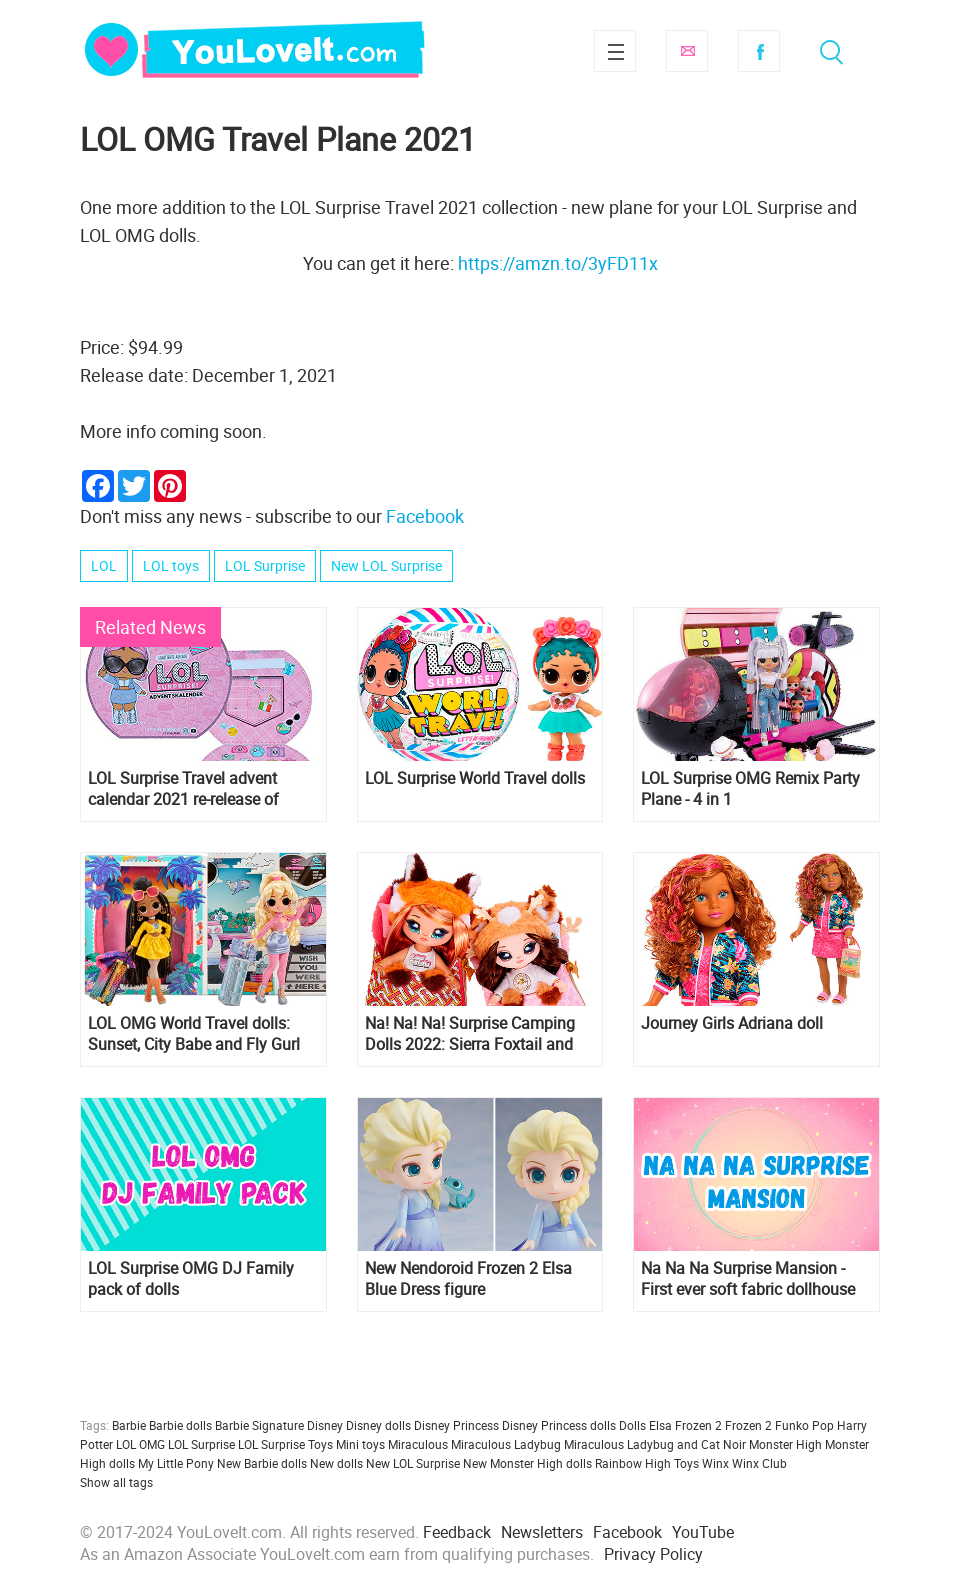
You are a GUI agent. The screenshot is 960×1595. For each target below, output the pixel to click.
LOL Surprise (265, 565)
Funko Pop (804, 1425)
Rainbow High (633, 1463)
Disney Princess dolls (559, 1425)
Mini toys (360, 1444)
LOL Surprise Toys (285, 1444)
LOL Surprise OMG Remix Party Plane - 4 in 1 (750, 789)
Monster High (785, 1444)
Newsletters (542, 1532)
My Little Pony (176, 1463)
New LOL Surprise (386, 565)
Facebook (759, 51)
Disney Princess (456, 1425)
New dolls (336, 1463)
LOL (104, 565)
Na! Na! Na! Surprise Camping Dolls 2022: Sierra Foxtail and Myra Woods (470, 1034)
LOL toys (171, 565)
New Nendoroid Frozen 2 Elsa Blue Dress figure (468, 1279)
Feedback (457, 1532)
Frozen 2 (748, 1425)
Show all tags (116, 1482)
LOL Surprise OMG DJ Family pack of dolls (191, 1279)
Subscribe (687, 51)
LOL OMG (140, 1444)
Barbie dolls (180, 1425)
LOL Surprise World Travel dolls (475, 778)
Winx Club (759, 1463)
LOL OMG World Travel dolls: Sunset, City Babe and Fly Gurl (194, 1034)
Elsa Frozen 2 (685, 1425)
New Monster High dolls (527, 1463)
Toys (686, 1463)
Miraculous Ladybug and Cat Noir (655, 1444)
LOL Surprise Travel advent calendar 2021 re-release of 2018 (183, 789)
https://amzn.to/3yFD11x (558, 263)
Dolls (632, 1425)
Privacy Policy (653, 1554)
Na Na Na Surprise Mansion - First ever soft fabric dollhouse (748, 1279)
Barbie (129, 1425)
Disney (325, 1425)
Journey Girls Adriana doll (732, 1023)
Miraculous (418, 1444)
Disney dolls (378, 1425)
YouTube (703, 1532)
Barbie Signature (259, 1425)
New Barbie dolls (262, 1463)
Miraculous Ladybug (506, 1444)
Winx (715, 1463)
